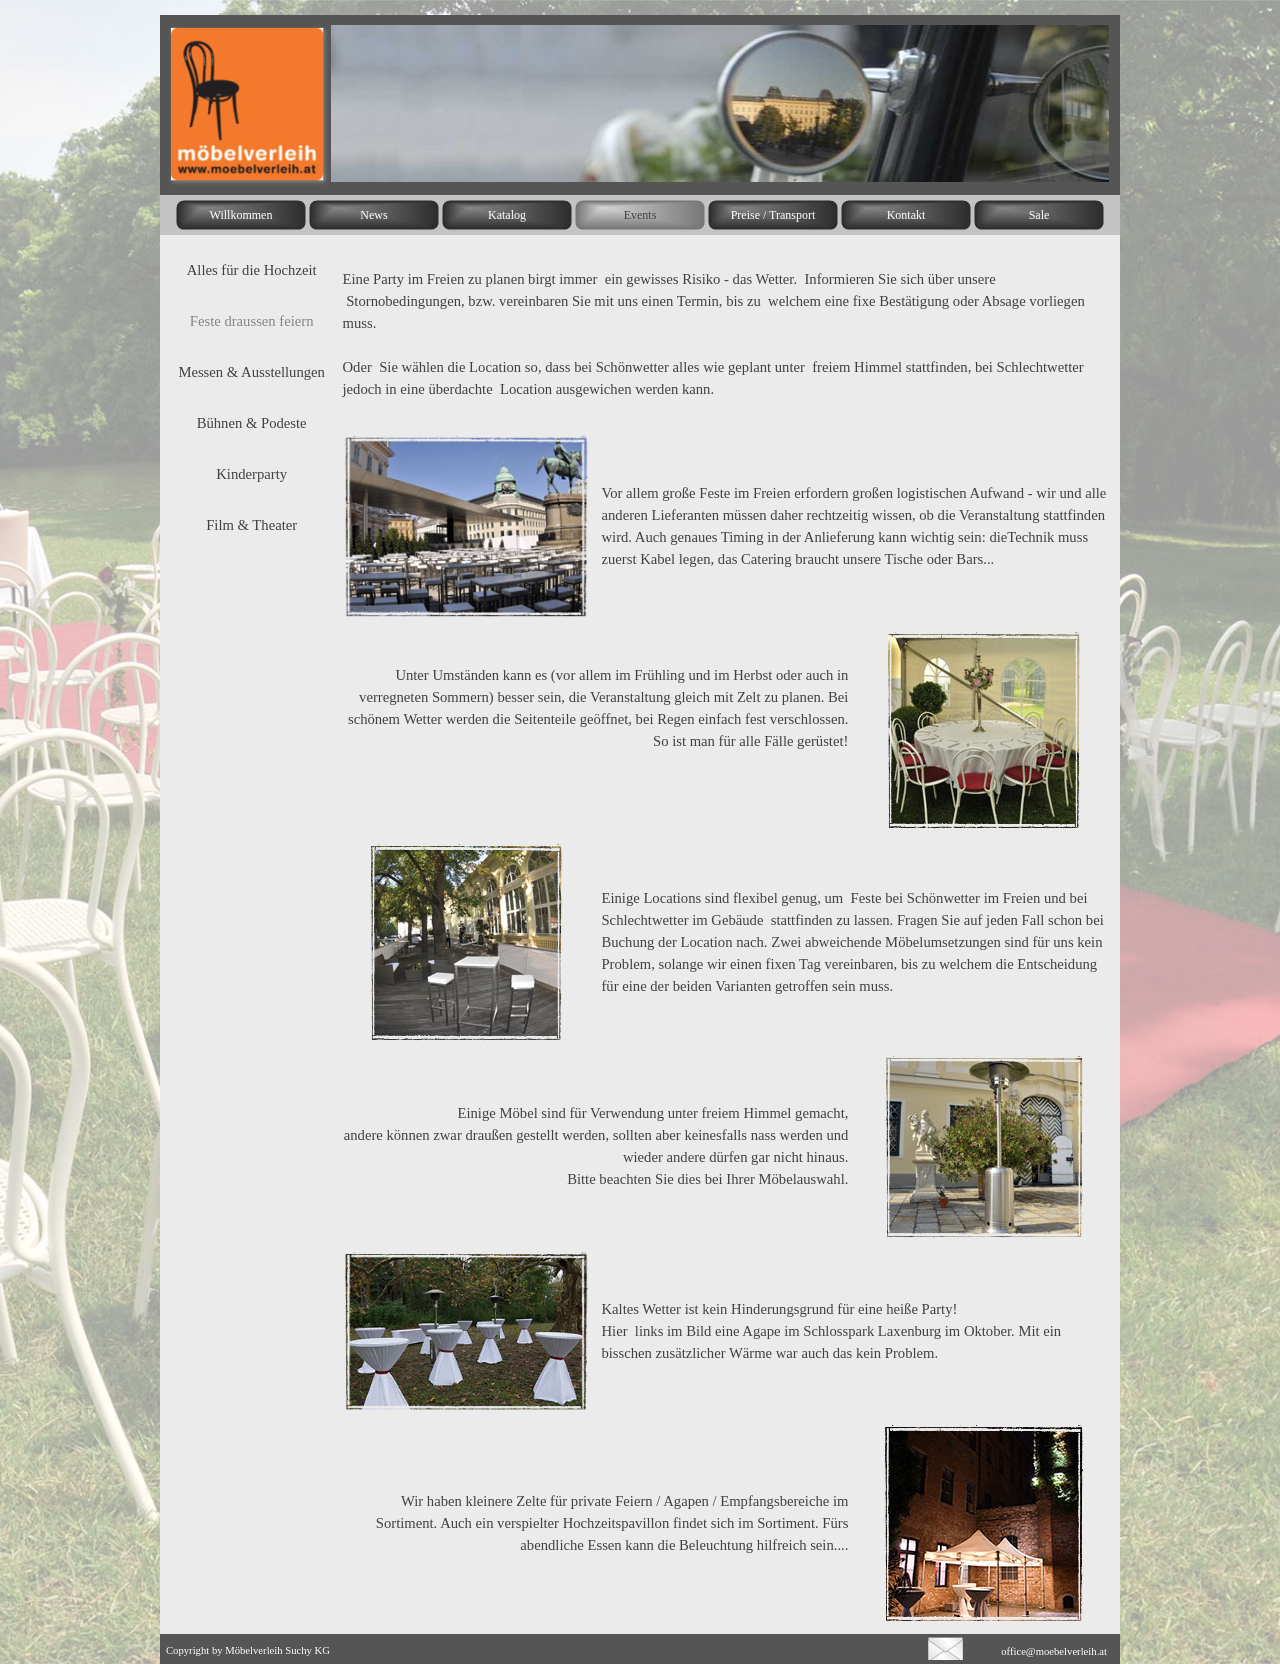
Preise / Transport (773, 215)
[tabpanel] (725, 334)
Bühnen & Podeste (252, 423)
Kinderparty (251, 474)
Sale (1039, 215)
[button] (945, 1645)
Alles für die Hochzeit (252, 270)
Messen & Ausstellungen (251, 372)
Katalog (507, 215)
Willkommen (241, 215)
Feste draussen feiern (252, 321)
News (373, 215)
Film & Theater (251, 525)
